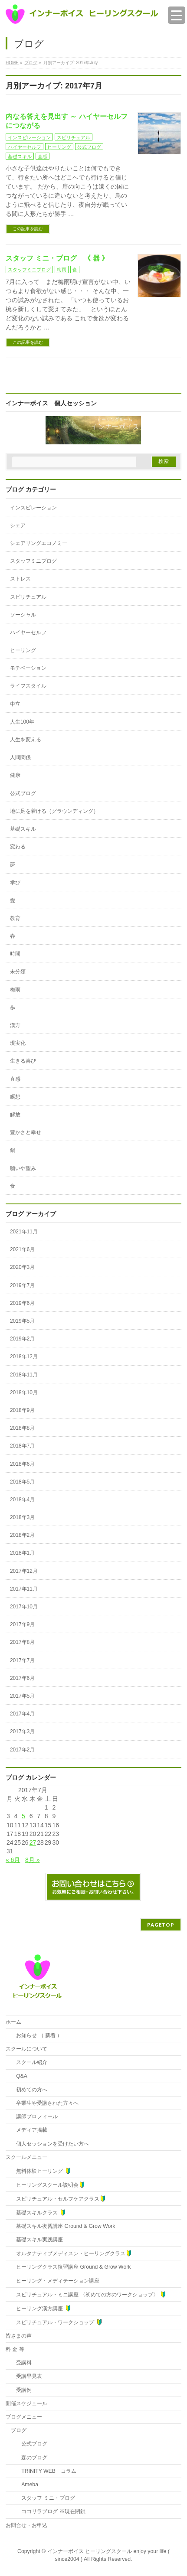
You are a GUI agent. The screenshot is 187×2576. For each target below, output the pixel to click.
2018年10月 (24, 1392)
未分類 (18, 971)
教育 (15, 918)
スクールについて (26, 2049)
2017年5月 (22, 1696)
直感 (42, 156)
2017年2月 (22, 1750)
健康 (15, 775)
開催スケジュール (26, 2403)
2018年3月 (22, 1517)
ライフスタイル (28, 686)
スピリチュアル (73, 137)
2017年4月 (22, 1714)
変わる (18, 847)
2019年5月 (22, 1321)
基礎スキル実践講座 (37, 2240)
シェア (18, 525)
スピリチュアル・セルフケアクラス (58, 2198)
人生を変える (25, 740)
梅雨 (61, 269)
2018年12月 (24, 1356)
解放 (15, 1115)
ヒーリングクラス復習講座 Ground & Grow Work (71, 2267)
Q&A (19, 2076)
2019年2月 (22, 1339)
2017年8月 (22, 1642)
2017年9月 (22, 1624)
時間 (15, 954)
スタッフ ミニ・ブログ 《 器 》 (57, 258)
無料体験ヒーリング (41, 2171)
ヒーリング (59, 147)
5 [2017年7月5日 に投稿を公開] (23, 1816)
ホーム (13, 2022)
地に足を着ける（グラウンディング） (54, 811)
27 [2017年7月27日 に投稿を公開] (33, 1842)
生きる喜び (23, 1061)
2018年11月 (24, 1375)
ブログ (18, 2430)
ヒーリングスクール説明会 (48, 2184)
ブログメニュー (24, 2417)
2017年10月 (24, 1607)
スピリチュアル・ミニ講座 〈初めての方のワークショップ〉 (88, 2294)
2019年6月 (22, 1303)
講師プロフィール (34, 2116)
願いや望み (23, 1168)
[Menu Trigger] (176, 15)
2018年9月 (22, 1410)
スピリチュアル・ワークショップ (56, 2322)
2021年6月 (22, 1249)
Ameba (24, 2484)
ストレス (20, 579)
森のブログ (29, 2458)
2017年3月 (22, 1731)
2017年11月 (24, 1589)
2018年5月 (22, 1482)
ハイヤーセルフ (24, 147)
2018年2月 (22, 1535)
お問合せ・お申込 (26, 2525)
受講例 (21, 2390)
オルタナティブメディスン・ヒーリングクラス (71, 2253)
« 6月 (13, 1859)
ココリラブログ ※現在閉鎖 (48, 2511)
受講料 (21, 2363)
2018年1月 (22, 1553)
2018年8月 (22, 1428)
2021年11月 (24, 1232)
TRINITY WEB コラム (43, 2471)
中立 (15, 704)
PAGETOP (160, 1924)
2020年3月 (22, 1267)
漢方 (15, 1025)
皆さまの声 (19, 2336)
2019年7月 (22, 1285)
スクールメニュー (26, 2157)
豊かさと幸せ (25, 1132)
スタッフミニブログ (29, 269)
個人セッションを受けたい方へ (50, 2144)
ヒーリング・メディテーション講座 (55, 2281)
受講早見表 (26, 2376)
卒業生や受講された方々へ (45, 2103)
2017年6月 (22, 1678)
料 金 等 (15, 2349)
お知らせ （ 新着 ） (36, 2035)
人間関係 (20, 757)
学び (15, 883)
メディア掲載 (29, 2130)
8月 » (32, 1859)
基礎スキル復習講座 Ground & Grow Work (63, 2226)
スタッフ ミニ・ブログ (43, 2498)
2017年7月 (22, 1660)
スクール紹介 (29, 2062)
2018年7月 (22, 1446)
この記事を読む (28, 228)
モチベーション (28, 668)
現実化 (18, 1043)
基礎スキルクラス (38, 2212)
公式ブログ (89, 147)
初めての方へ (29, 2090)
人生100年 (22, 722)
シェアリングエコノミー (38, 543)
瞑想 (15, 1097)
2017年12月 (24, 1571)
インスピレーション (29, 137)
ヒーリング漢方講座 (41, 2308)
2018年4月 (22, 1500)
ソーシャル (23, 615)
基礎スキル (20, 156)
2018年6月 (22, 1464)
